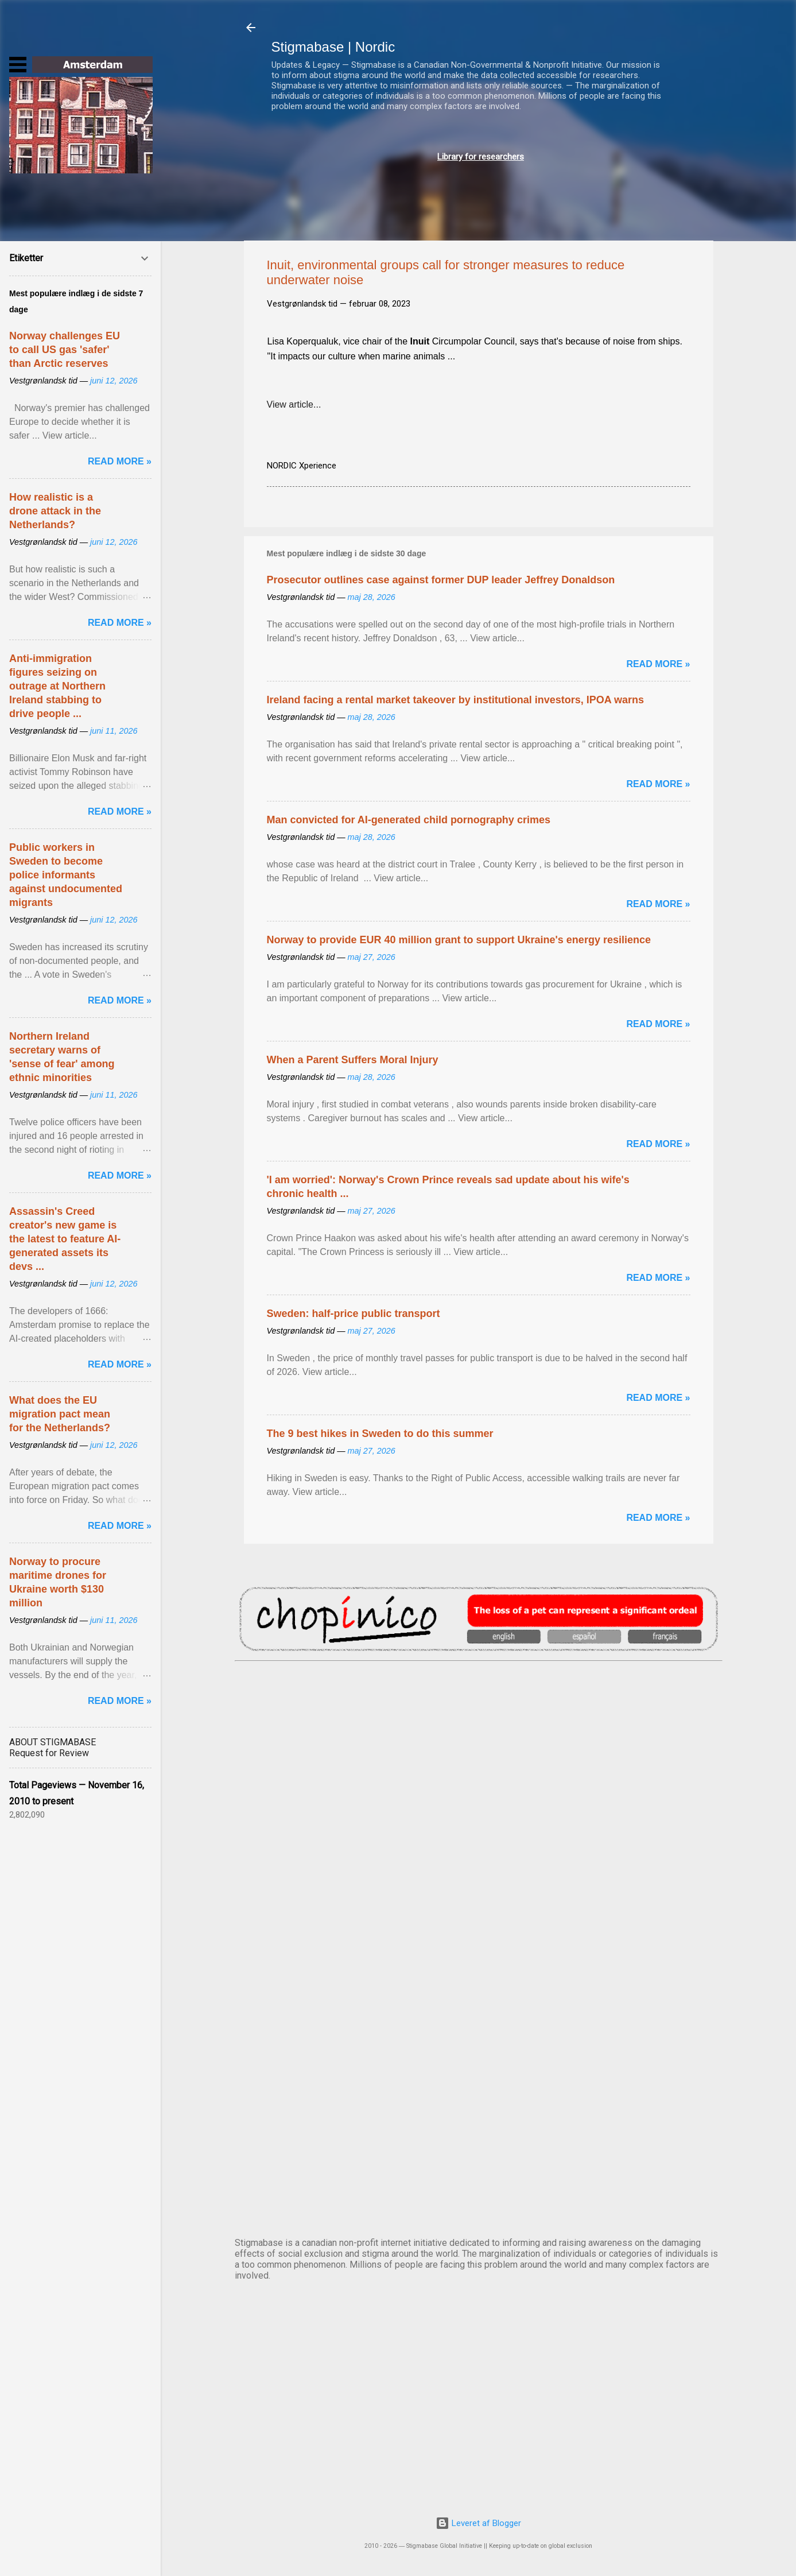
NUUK (479, 1994)
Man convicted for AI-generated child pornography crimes (408, 820)
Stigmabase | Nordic (333, 47)
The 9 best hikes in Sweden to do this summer (380, 1433)
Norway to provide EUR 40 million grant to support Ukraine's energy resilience (459, 940)
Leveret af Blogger (478, 2523)
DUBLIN (479, 1804)
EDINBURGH (479, 1899)
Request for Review (49, 1753)
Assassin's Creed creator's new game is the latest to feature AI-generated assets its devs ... (65, 1239)
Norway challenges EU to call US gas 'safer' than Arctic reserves (64, 349)
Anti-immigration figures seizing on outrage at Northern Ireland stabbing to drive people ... (57, 686)
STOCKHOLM (479, 2185)
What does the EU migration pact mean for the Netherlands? (59, 1414)
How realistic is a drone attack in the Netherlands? (55, 510)
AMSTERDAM (479, 1708)
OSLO (479, 2090)
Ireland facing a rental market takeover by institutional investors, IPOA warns (455, 700)
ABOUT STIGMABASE (52, 1742)
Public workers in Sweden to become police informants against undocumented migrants (65, 875)
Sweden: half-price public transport (353, 1313)
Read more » (658, 664)
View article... (294, 404)
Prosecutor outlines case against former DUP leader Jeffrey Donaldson (441, 580)
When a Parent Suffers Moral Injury (352, 1060)
